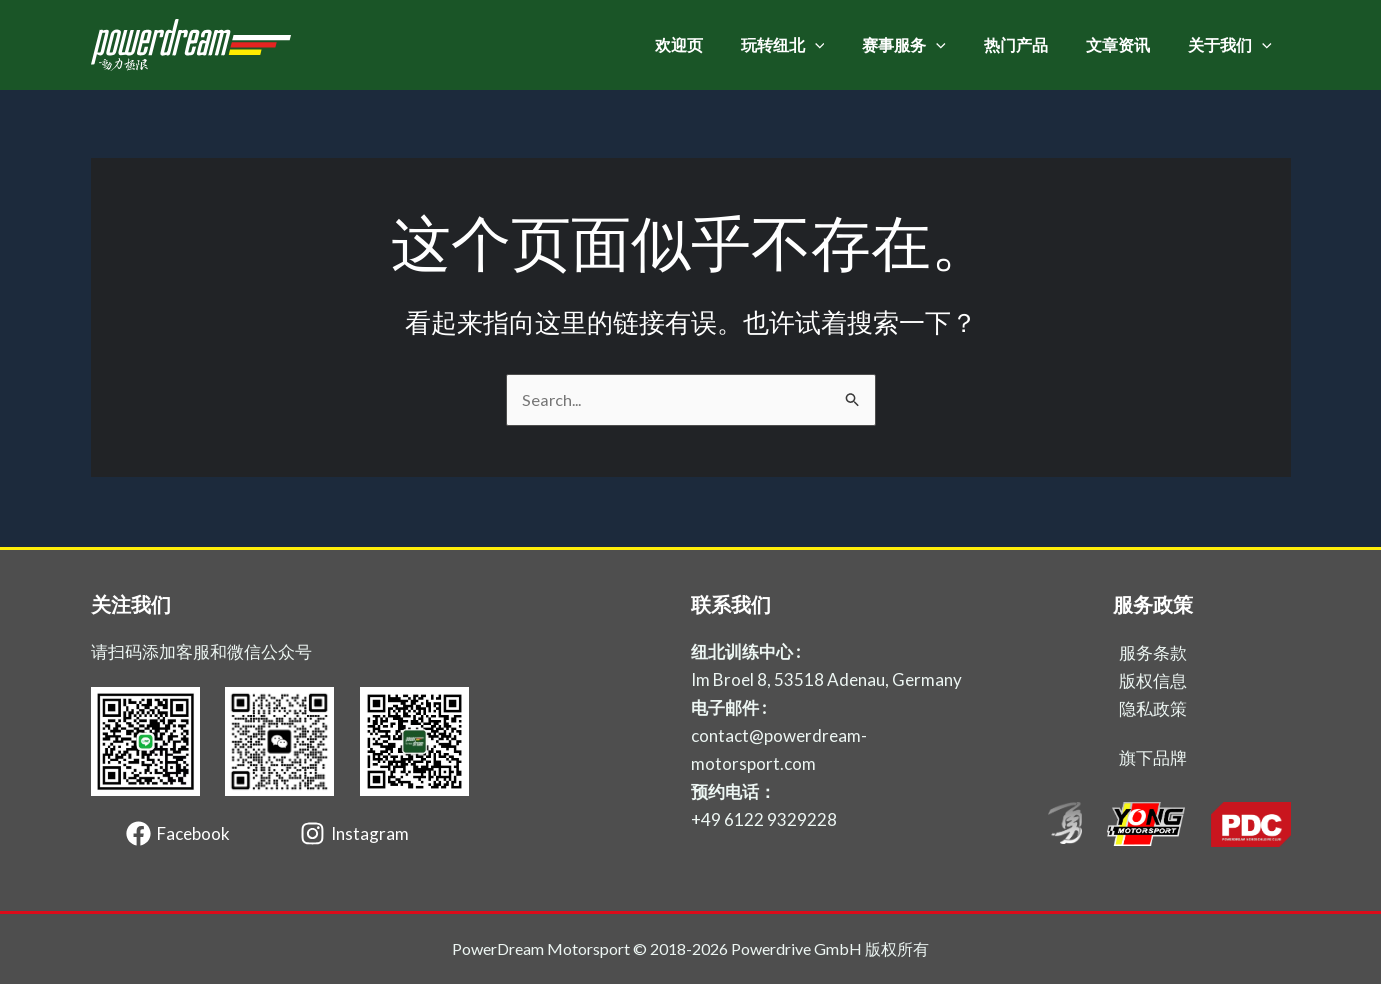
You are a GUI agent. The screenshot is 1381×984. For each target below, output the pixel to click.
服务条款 (1153, 652)
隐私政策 (1153, 708)
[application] (842, 45)
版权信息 (1153, 680)
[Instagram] (354, 833)
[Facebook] (178, 833)
